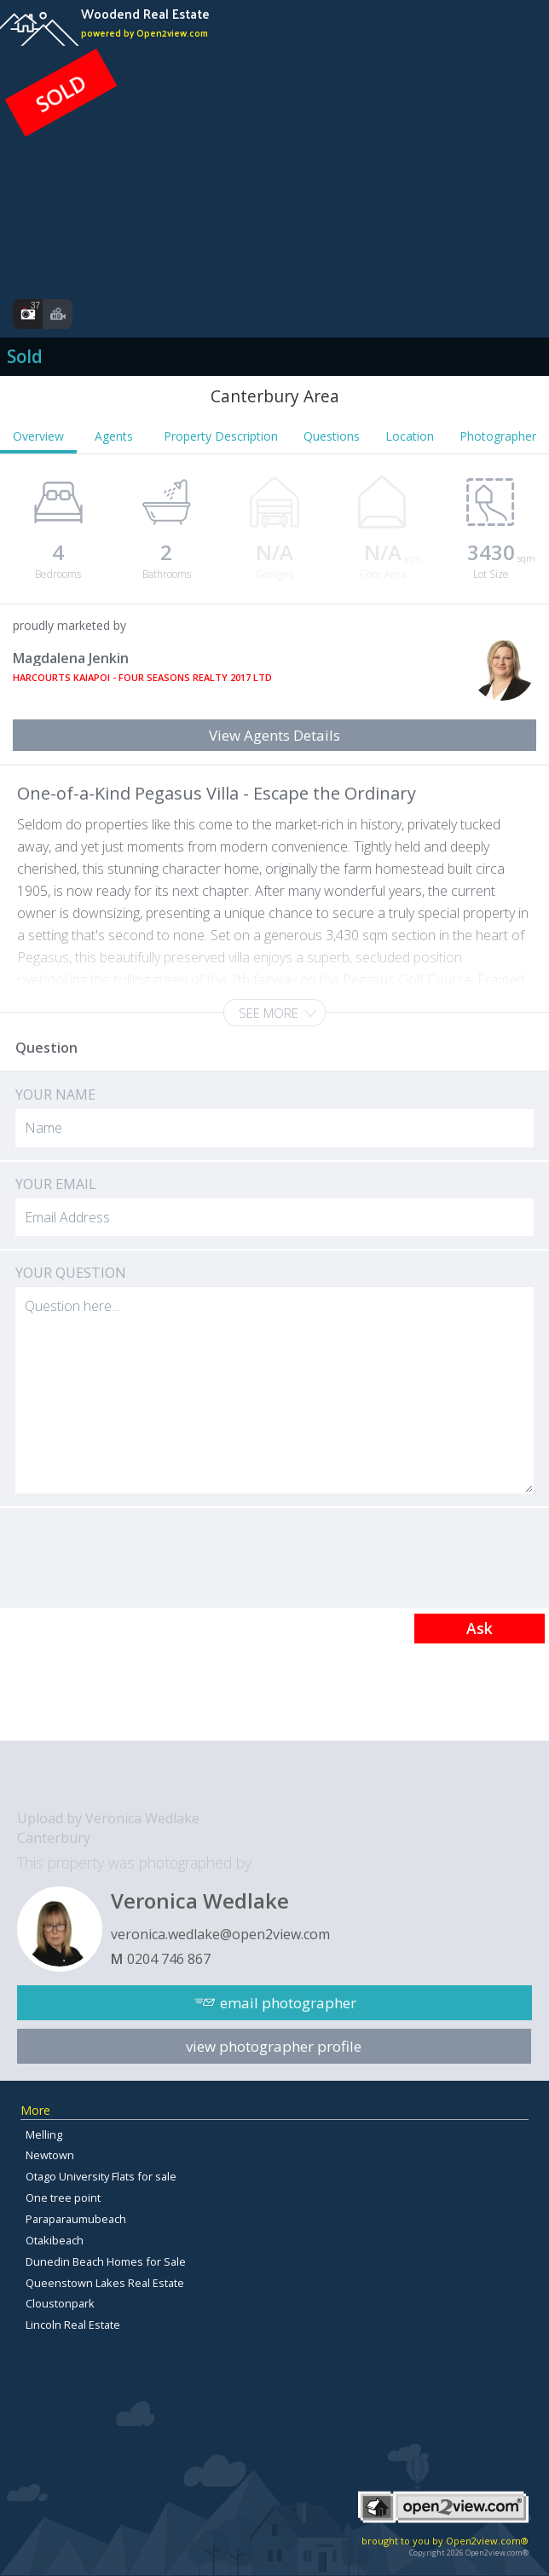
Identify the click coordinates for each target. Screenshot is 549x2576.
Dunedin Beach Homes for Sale (106, 2261)
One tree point (63, 2197)
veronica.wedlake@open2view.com (220, 1934)
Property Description (221, 436)
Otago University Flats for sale (101, 2176)
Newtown (50, 2155)
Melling (44, 2134)
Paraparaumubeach (76, 2219)
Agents (114, 436)
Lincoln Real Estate (73, 2324)
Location (409, 436)
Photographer (497, 436)
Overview (38, 436)
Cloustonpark (60, 2303)
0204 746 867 (169, 1958)
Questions (331, 436)
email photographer (288, 2003)
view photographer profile (273, 2046)
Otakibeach (55, 2240)
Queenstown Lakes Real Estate (105, 2282)
